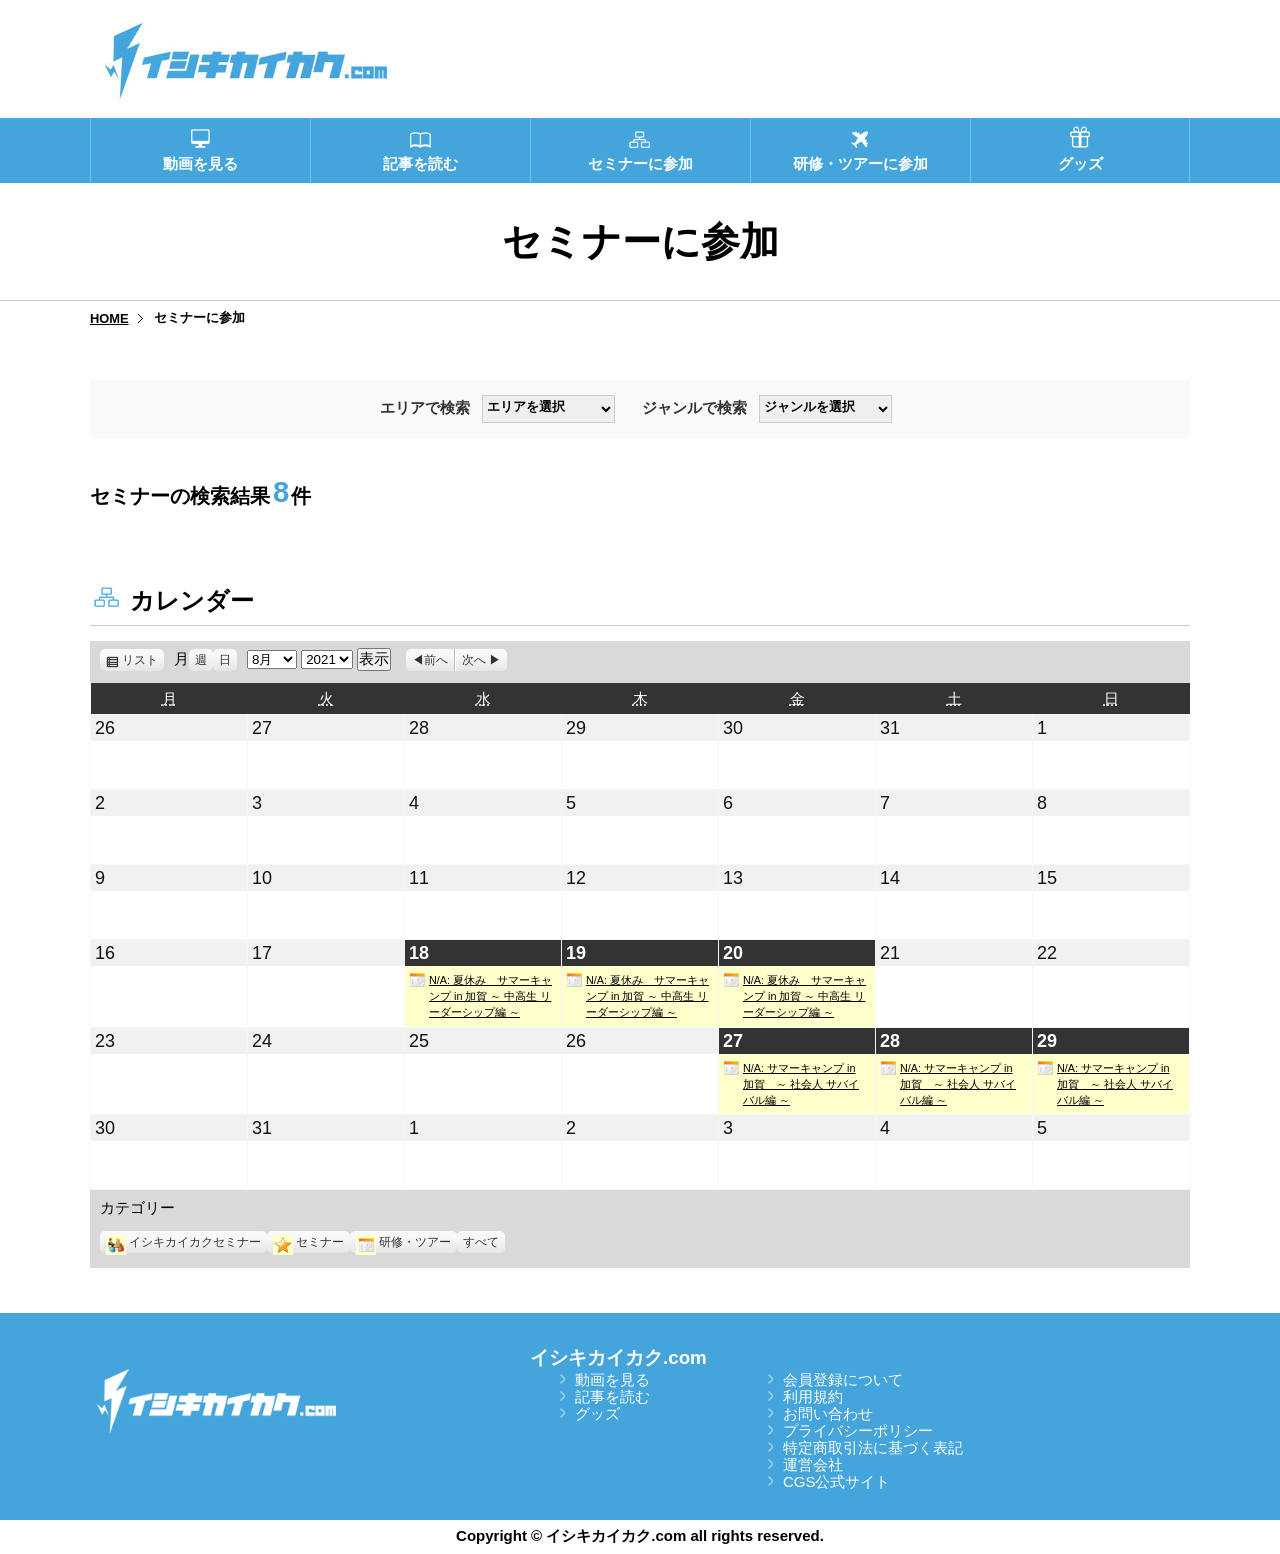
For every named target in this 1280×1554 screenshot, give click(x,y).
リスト (143, 660)
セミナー (308, 1242)
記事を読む (612, 1396)
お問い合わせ (828, 1413)
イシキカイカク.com (618, 1357)
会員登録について (843, 1379)
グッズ (597, 1413)
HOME (109, 318)
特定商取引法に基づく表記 (873, 1447)
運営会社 (813, 1464)
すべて (481, 1242)
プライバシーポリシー (858, 1430)
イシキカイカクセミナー (183, 1242)
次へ (474, 660)
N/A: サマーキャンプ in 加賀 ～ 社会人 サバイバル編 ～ (791, 1083)
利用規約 (813, 1396)
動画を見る (612, 1379)
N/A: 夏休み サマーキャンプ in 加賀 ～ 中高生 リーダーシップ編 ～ (480, 995)
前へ (436, 660)
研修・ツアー (403, 1242)
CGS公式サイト (837, 1481)
